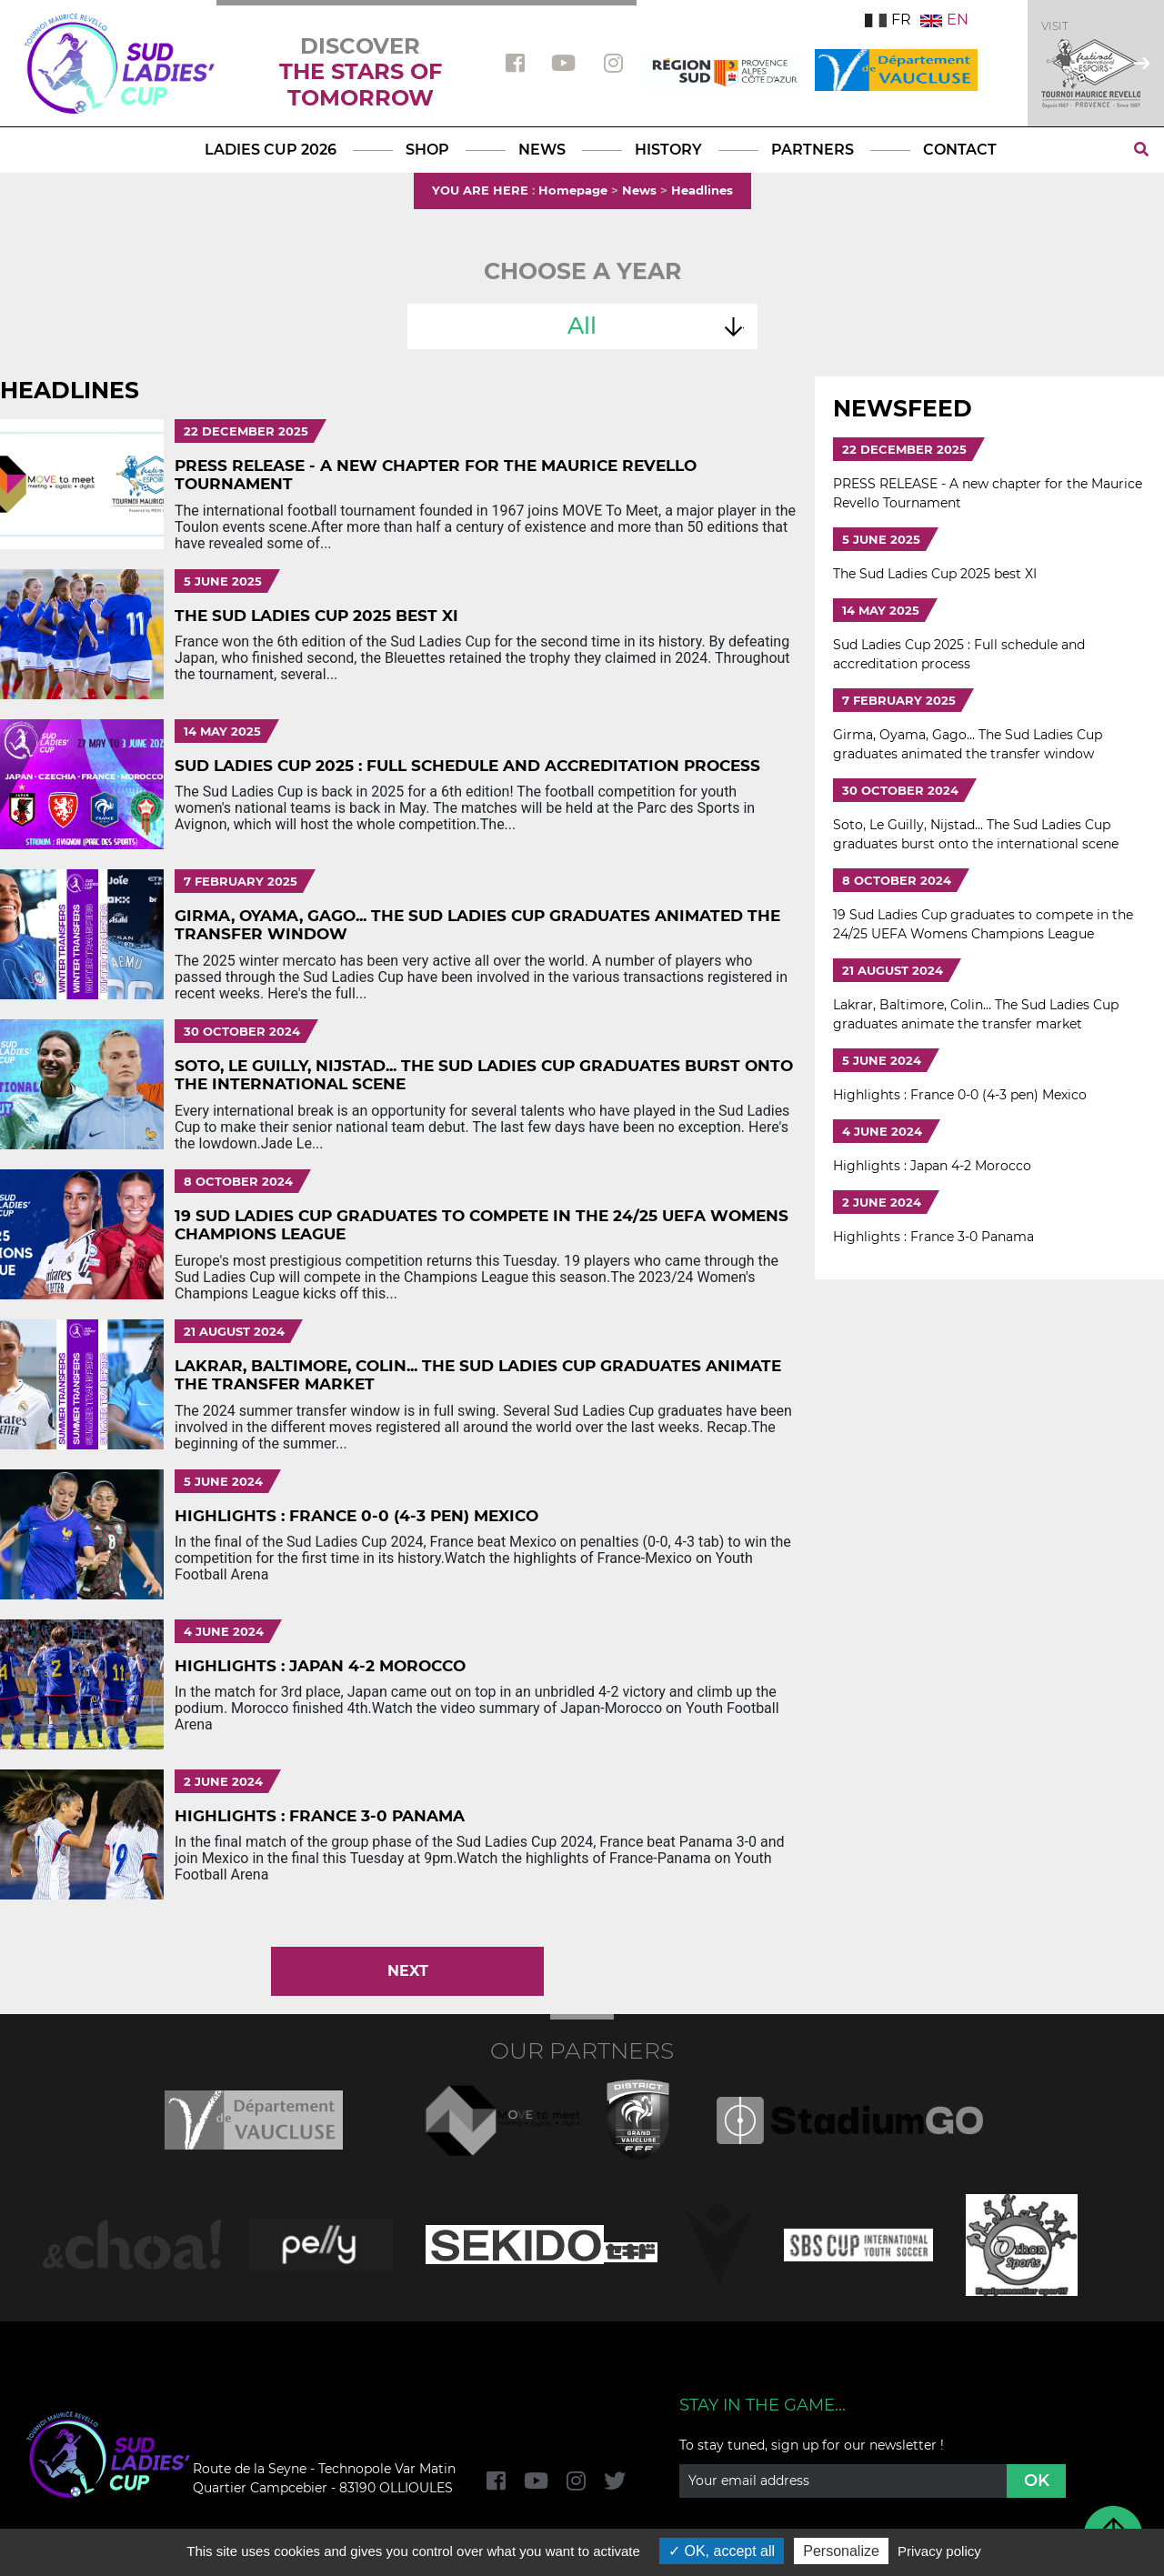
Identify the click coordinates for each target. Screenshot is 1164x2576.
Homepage (572, 190)
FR (888, 19)
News (639, 190)
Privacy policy (939, 2551)
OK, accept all (721, 2551)
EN (944, 19)
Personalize (841, 2551)
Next (407, 1971)
